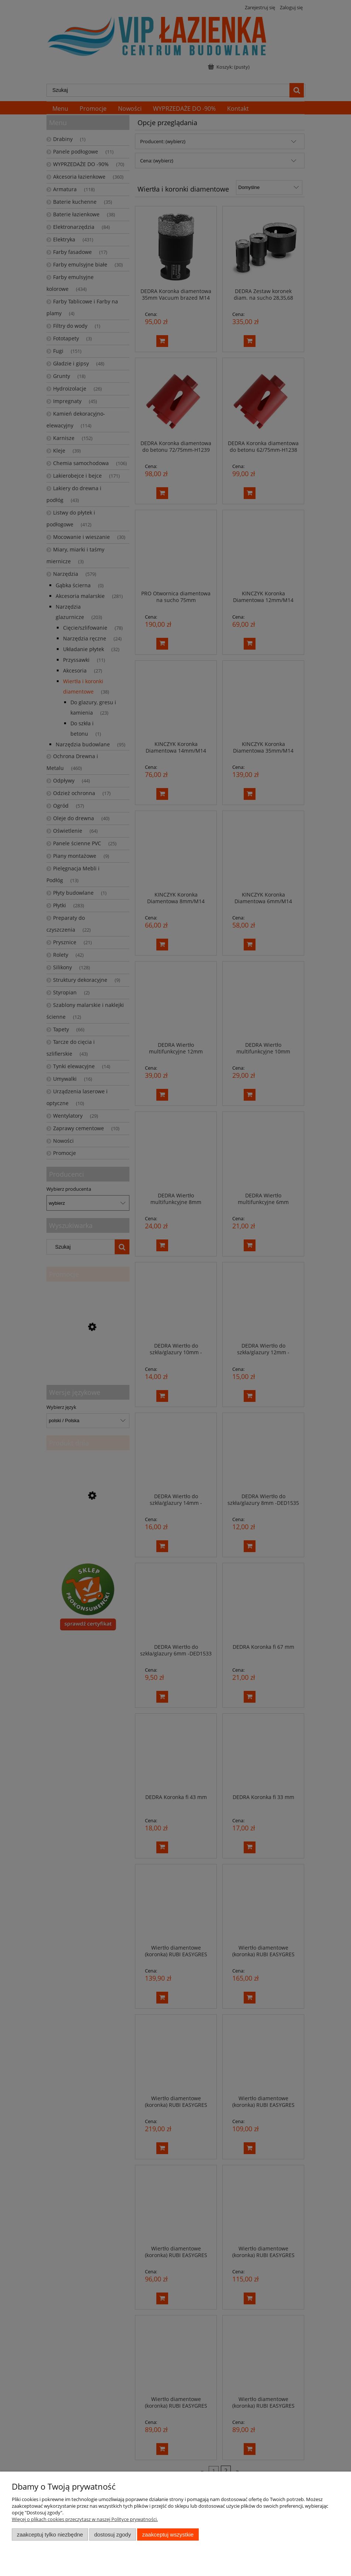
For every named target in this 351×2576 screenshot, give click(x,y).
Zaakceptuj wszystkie (168, 2534)
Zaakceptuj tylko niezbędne (50, 2534)
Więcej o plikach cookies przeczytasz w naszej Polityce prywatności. (85, 2519)
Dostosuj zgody (112, 2534)
